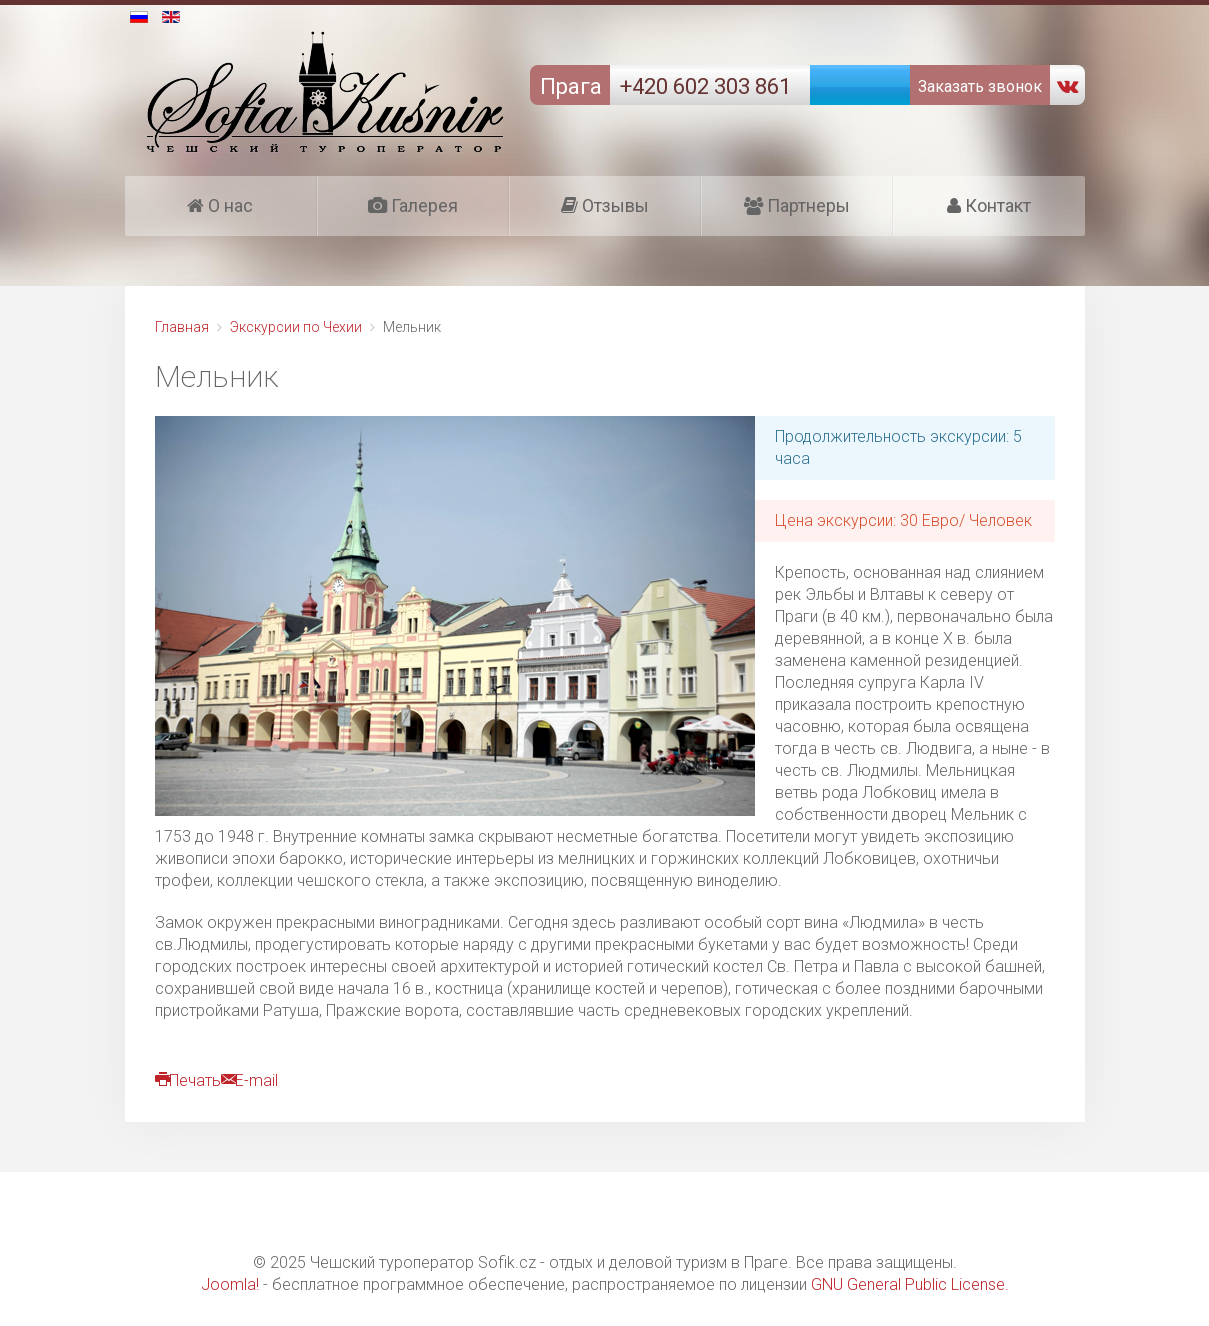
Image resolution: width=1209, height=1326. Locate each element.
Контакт (989, 205)
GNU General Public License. (910, 1284)
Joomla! (230, 1284)
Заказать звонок (978, 86)
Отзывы (605, 205)
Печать (188, 1080)
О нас (220, 205)
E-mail (249, 1080)
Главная (182, 327)
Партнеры (797, 205)
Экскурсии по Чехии (296, 327)
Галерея (413, 205)
